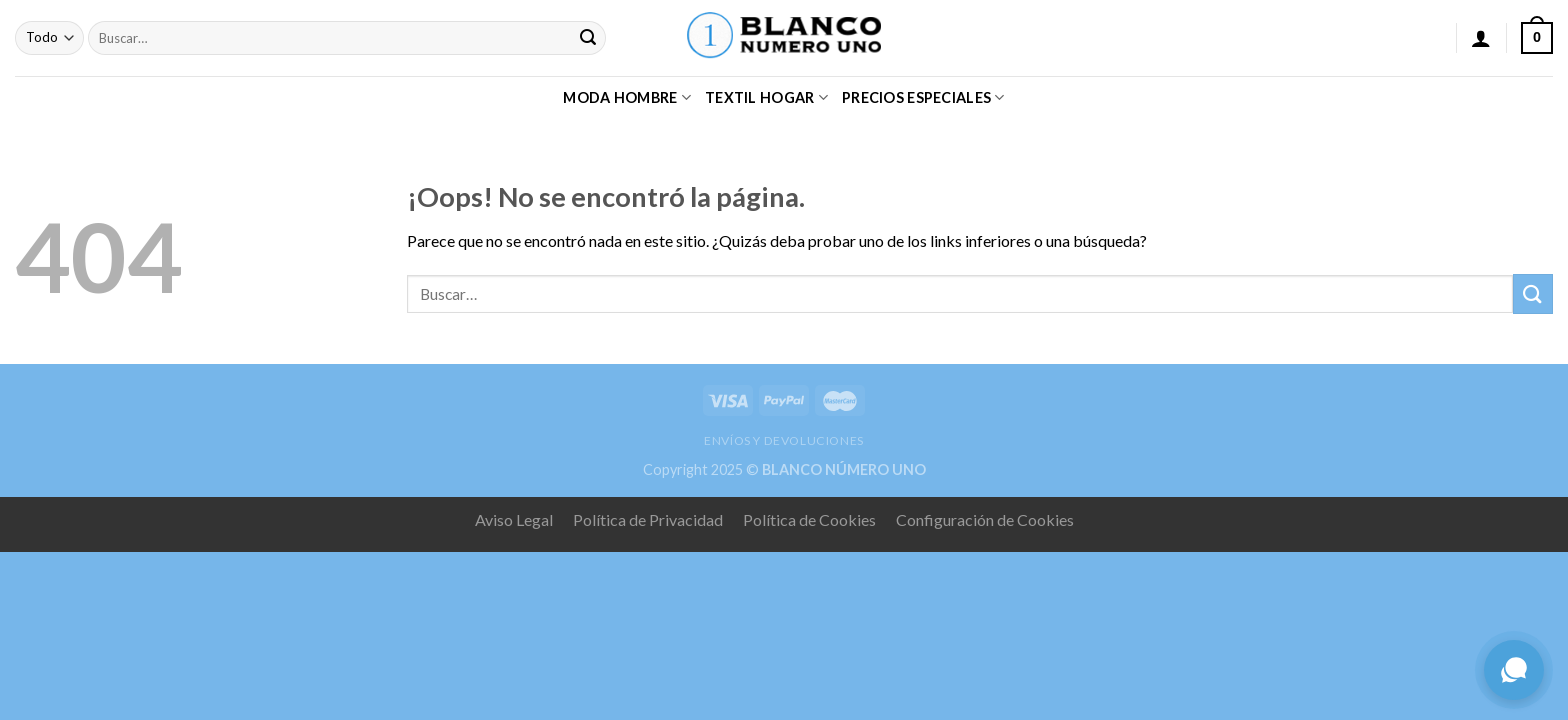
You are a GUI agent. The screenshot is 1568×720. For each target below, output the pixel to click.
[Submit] (588, 38)
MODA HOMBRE (627, 97)
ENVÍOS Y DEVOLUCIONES (784, 440)
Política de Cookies (809, 519)
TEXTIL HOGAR (766, 97)
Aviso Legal (514, 519)
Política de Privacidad (648, 519)
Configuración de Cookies (985, 519)
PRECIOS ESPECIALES (923, 97)
